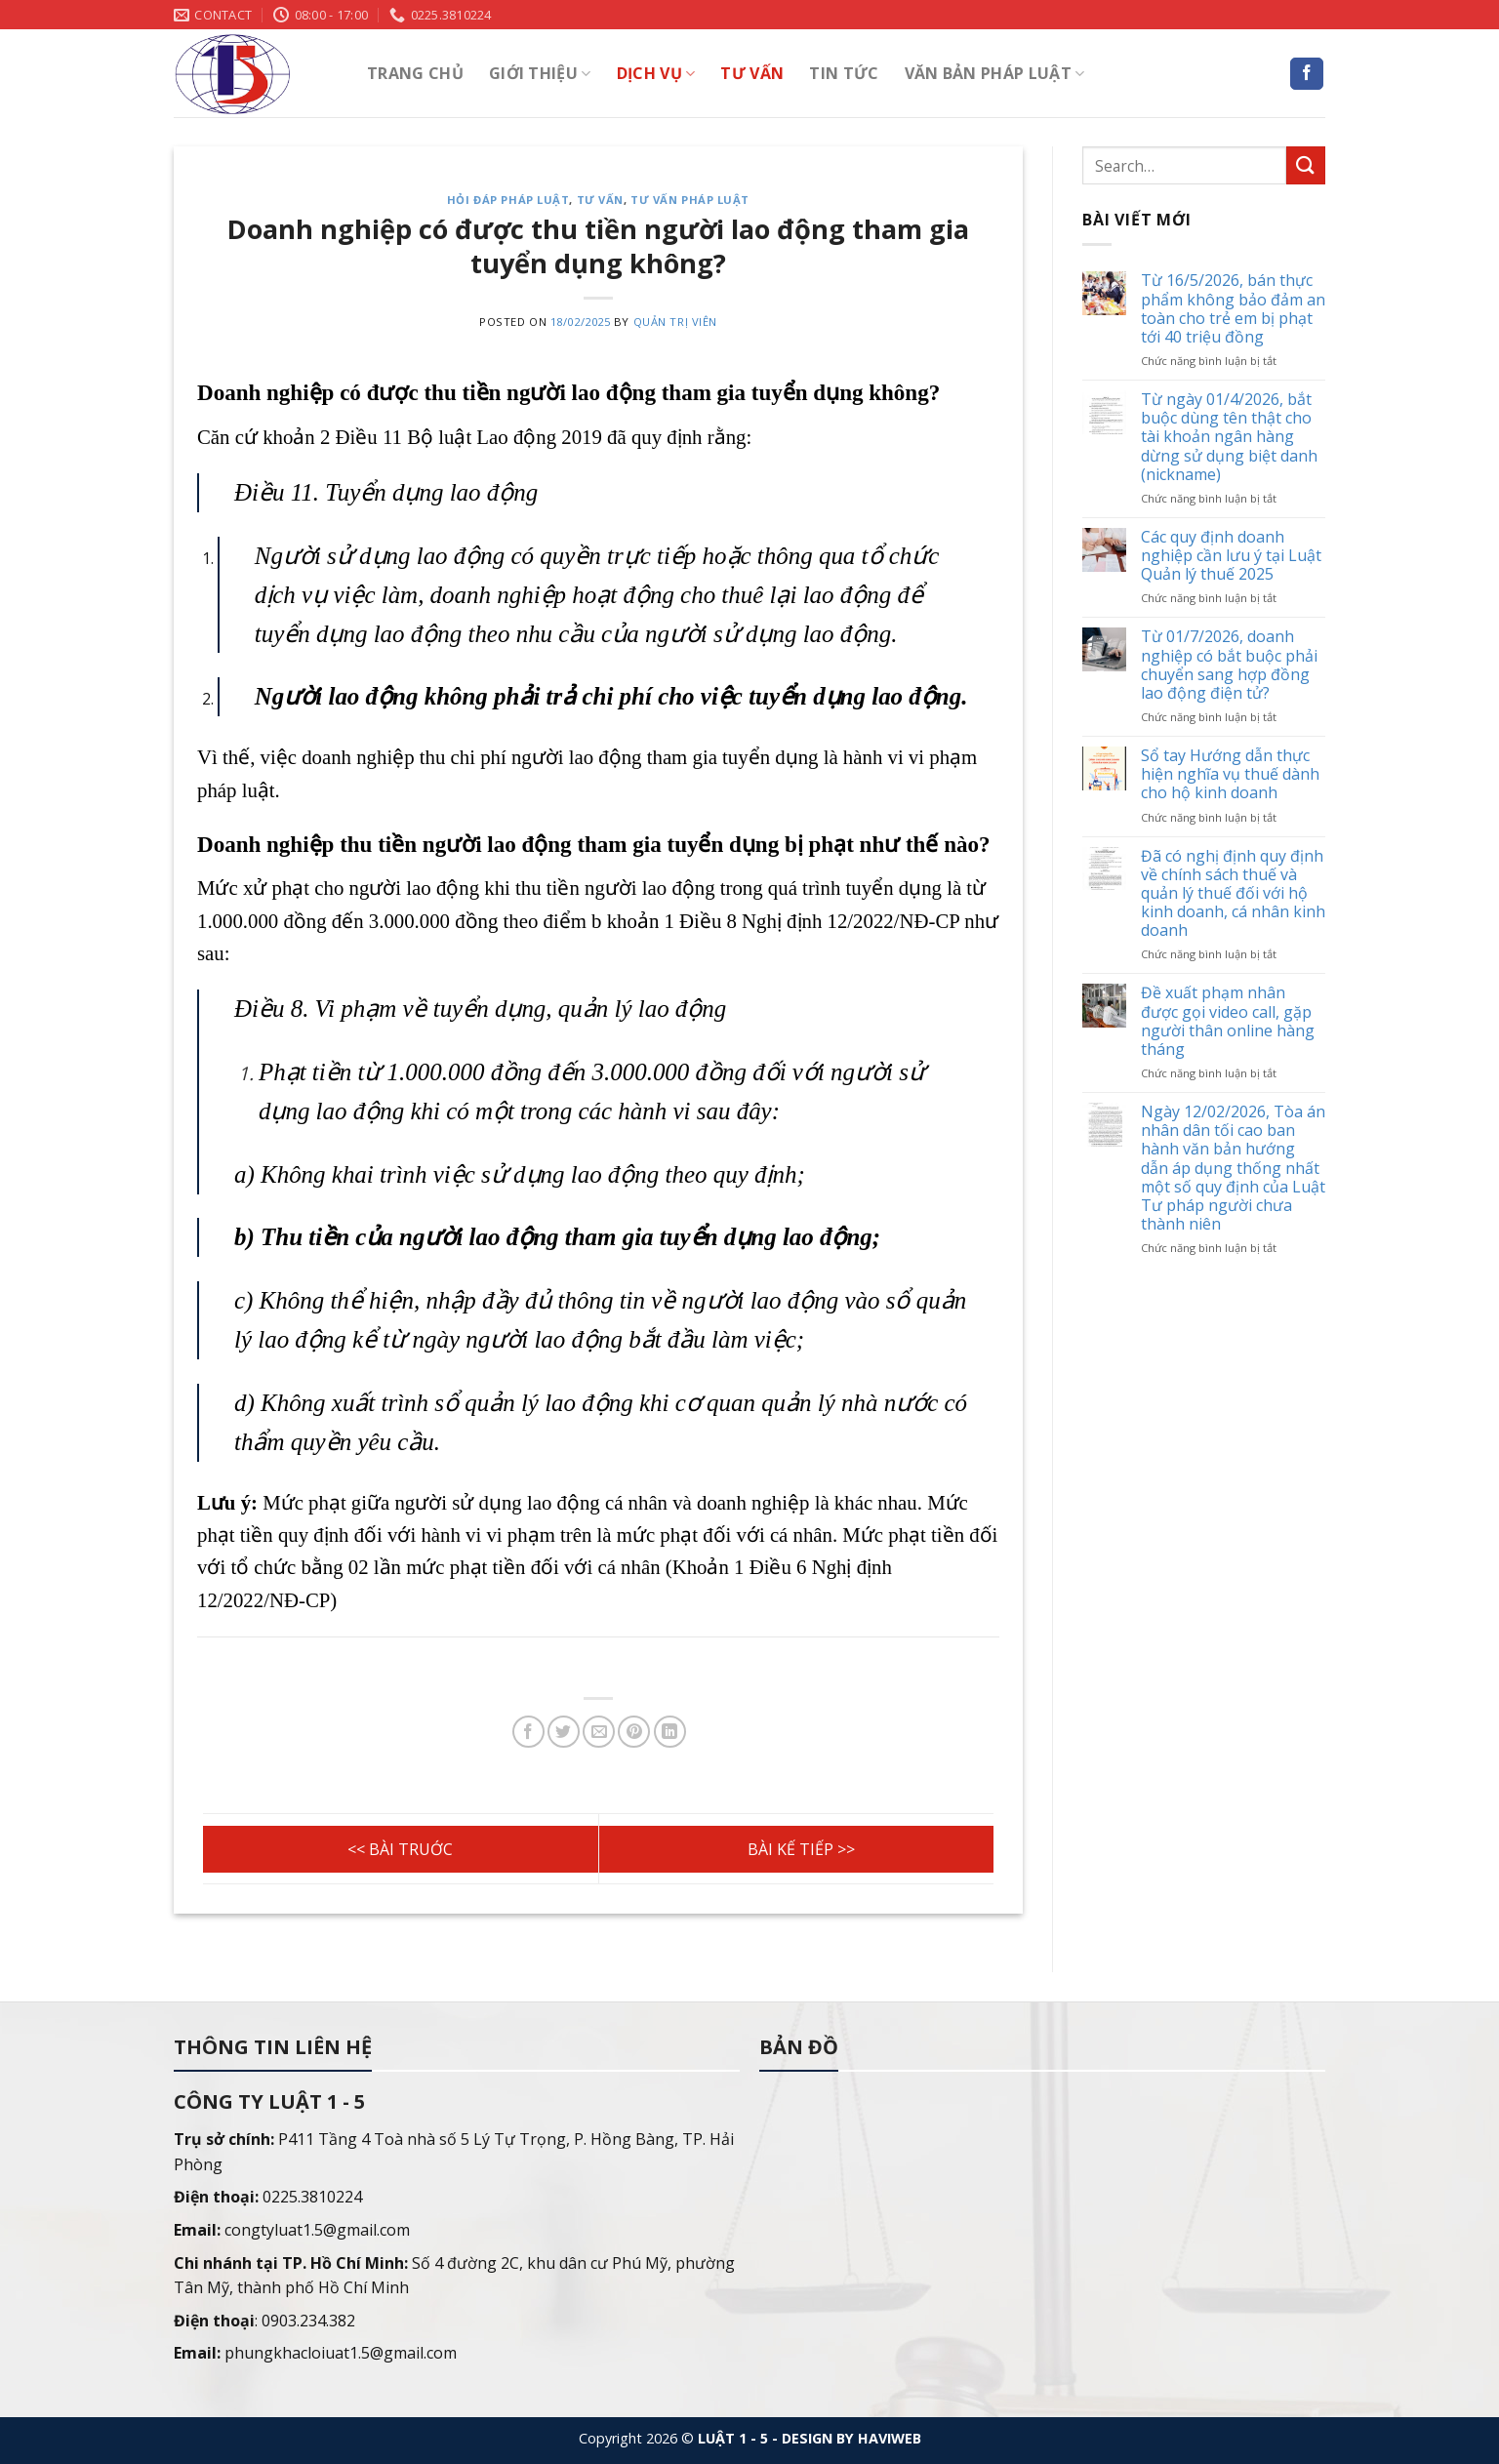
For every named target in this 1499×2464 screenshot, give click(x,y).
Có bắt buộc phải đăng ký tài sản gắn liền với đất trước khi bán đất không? (400, 1849)
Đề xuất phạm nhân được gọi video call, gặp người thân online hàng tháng (1228, 1022)
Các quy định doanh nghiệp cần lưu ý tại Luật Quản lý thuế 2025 (1231, 556)
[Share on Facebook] (528, 1732)
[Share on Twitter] (563, 1732)
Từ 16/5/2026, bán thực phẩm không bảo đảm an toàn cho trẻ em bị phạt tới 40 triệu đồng (1233, 309)
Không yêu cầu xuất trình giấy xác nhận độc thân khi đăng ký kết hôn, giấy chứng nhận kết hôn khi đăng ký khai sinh (796, 1849)
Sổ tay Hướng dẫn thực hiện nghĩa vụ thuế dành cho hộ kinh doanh (1230, 775)
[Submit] (1305, 165)
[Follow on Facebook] (1306, 74)
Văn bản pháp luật (995, 73)
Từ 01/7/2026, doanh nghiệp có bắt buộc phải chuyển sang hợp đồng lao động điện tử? (1229, 666)
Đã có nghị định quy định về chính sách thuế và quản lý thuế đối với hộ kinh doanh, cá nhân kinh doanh (1233, 894)
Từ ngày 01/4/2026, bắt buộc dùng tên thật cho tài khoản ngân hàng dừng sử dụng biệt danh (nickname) (1229, 438)
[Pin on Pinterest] (634, 1732)
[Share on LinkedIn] (670, 1732)
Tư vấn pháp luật (690, 199)
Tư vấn (752, 73)
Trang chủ (415, 73)
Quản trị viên (675, 321)
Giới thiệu (540, 73)
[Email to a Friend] (599, 1732)
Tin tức (843, 73)
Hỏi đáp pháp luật (508, 199)
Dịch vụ (656, 73)
